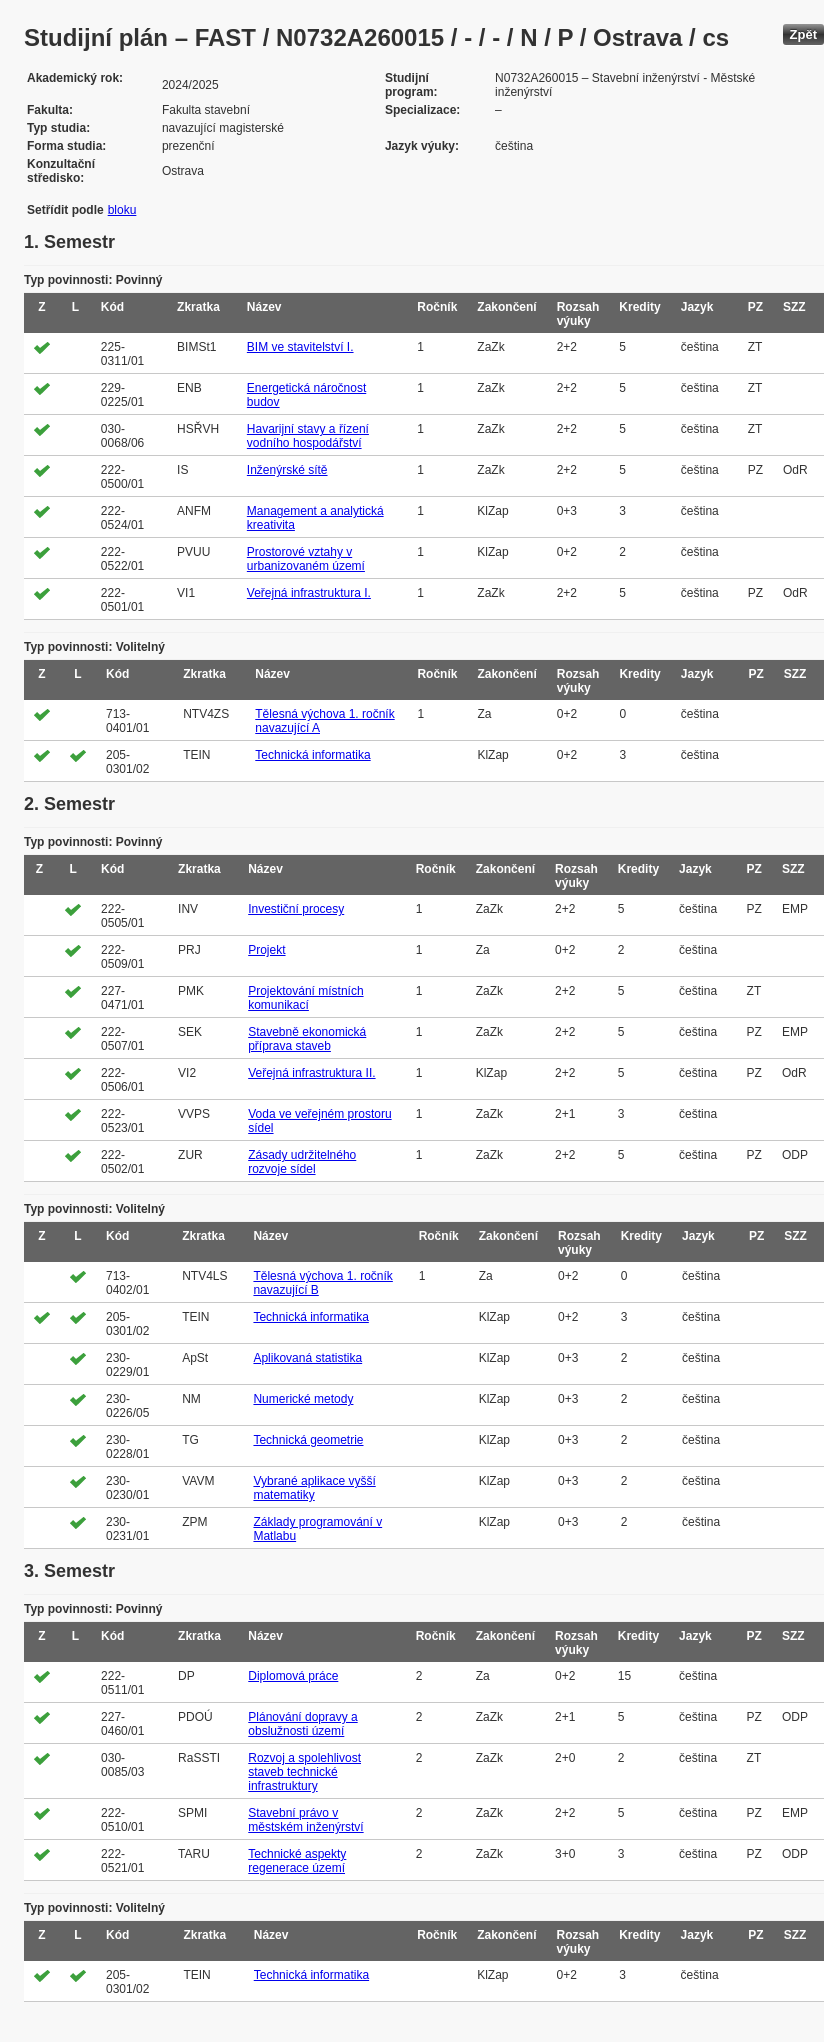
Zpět (803, 34)
